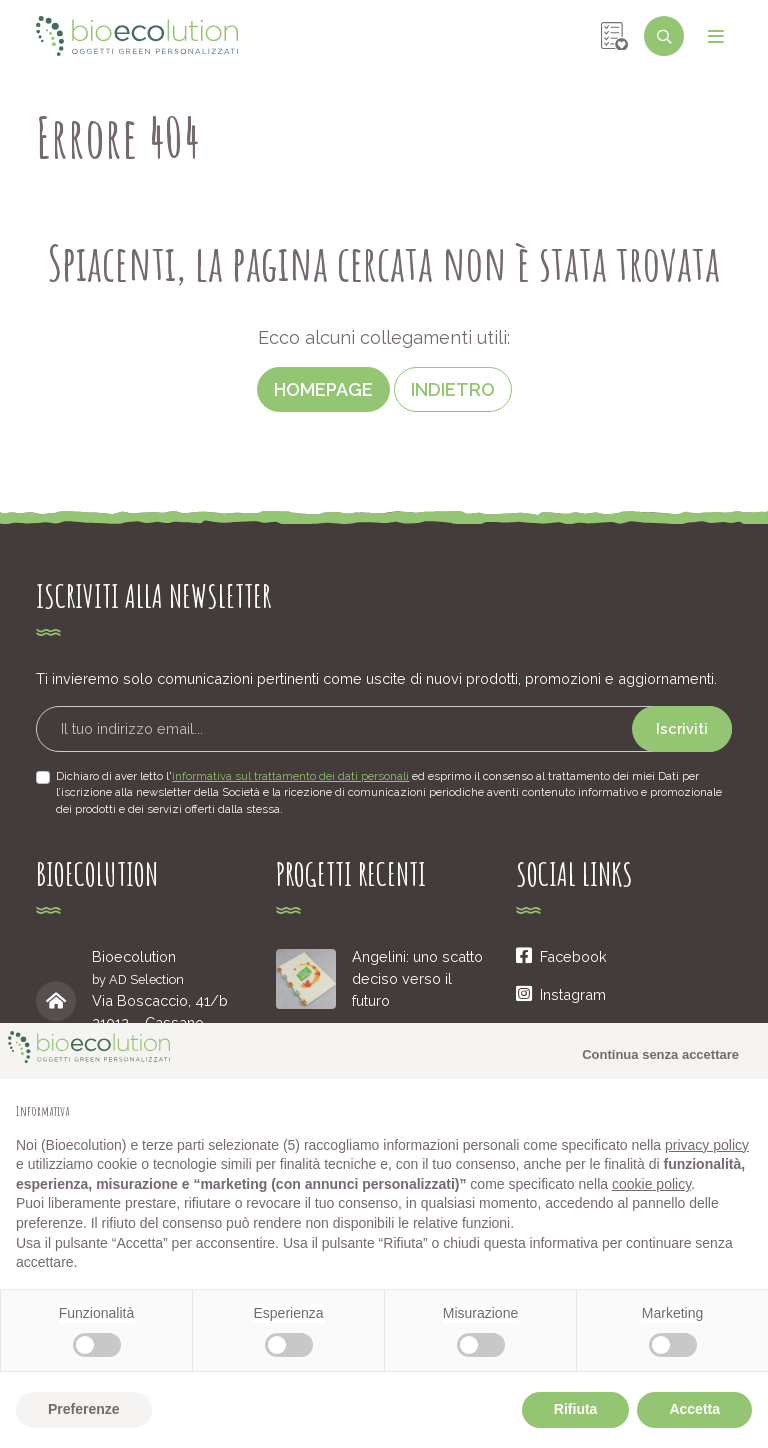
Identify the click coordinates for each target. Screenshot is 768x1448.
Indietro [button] (453, 389)
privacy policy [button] (707, 1145)
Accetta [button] (694, 1409)
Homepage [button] (323, 389)
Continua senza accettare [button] (660, 1054)
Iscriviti (682, 728)
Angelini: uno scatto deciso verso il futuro (417, 978)
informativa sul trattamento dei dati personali (290, 776)
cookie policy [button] (651, 1184)
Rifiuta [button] (576, 1409)
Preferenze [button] (84, 1409)
